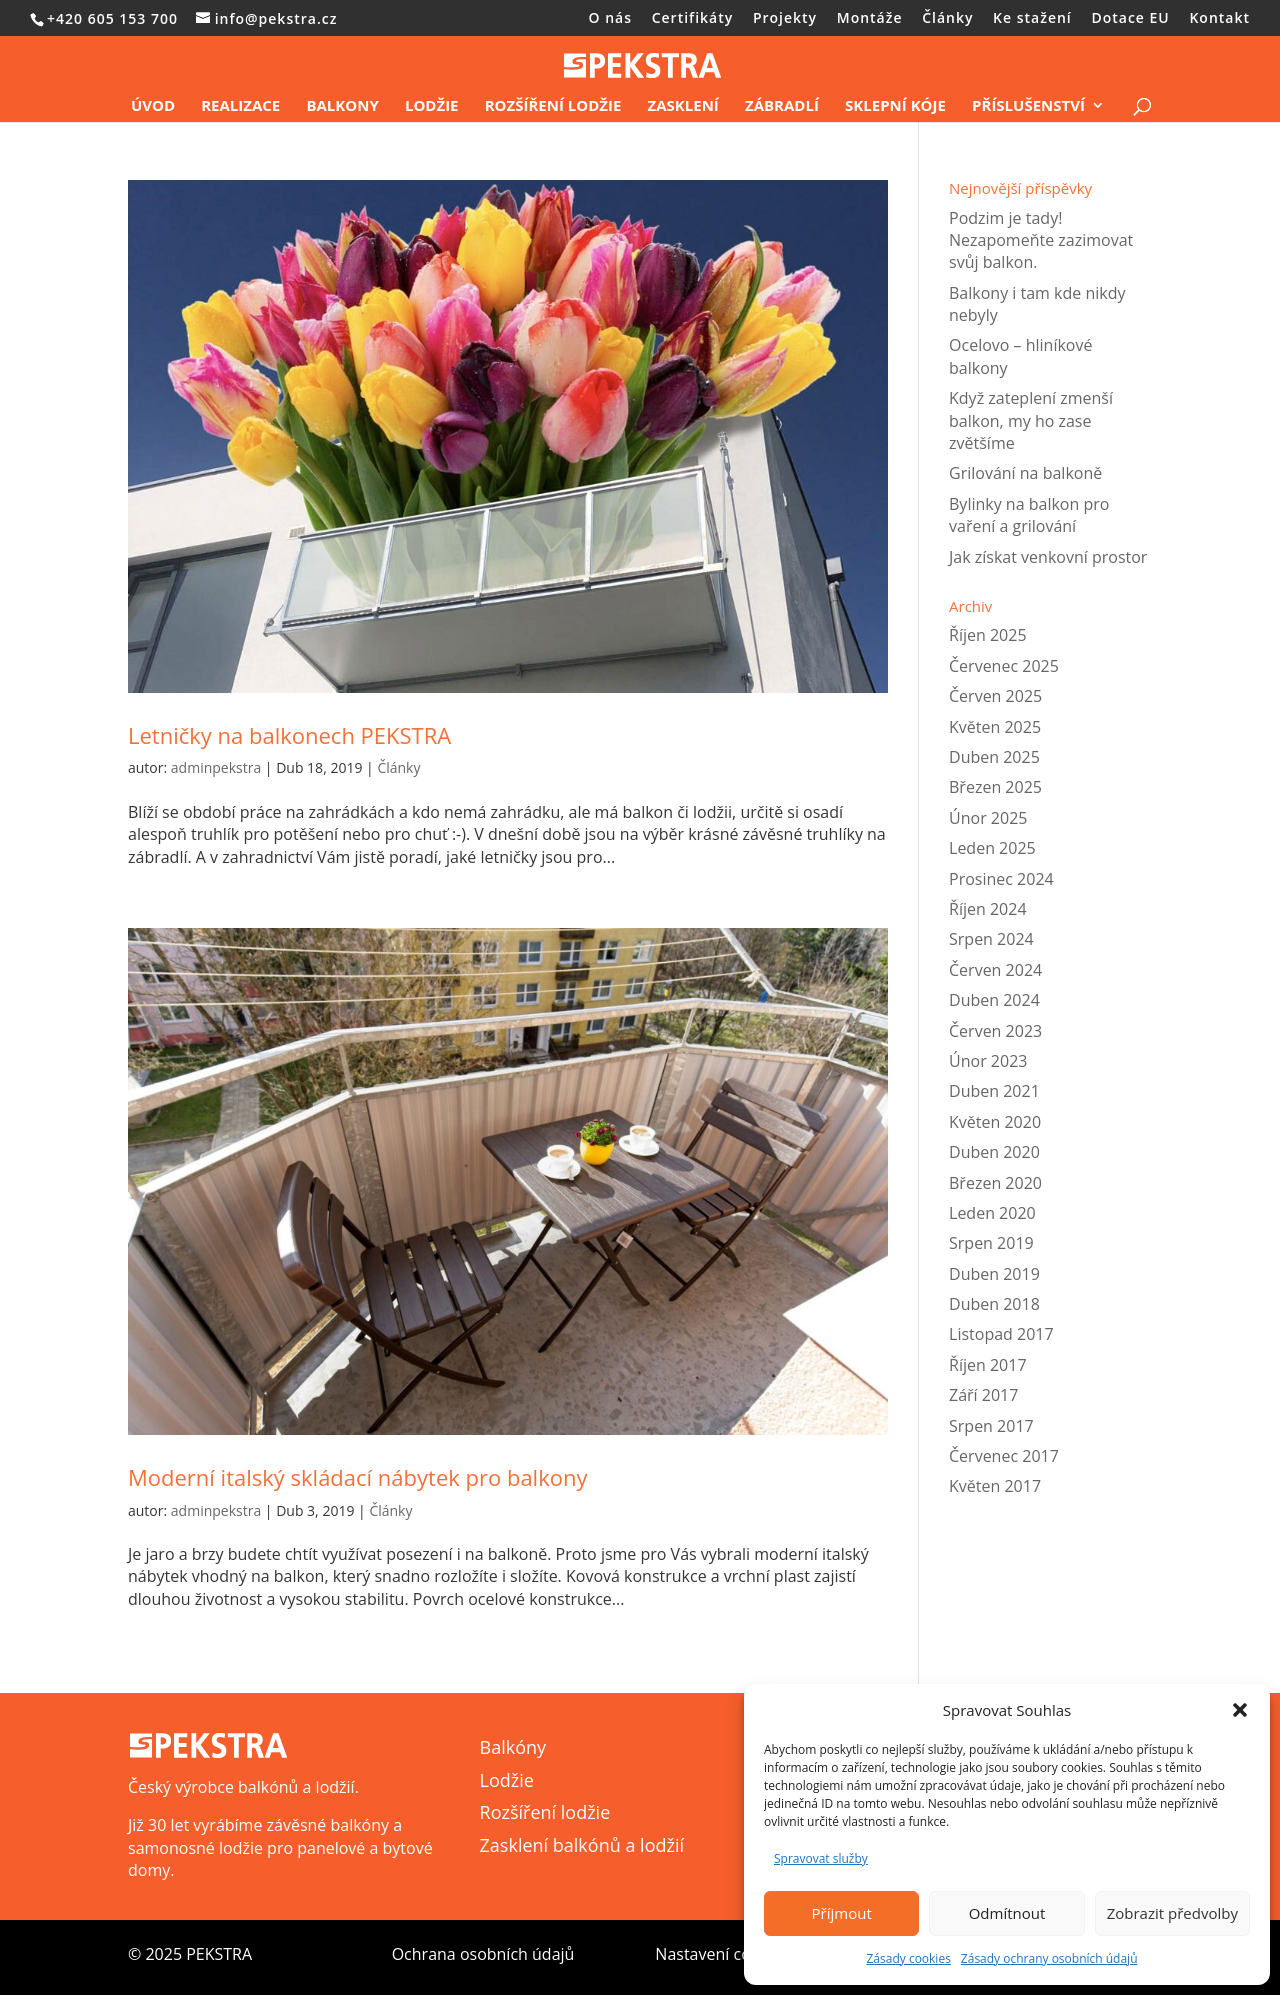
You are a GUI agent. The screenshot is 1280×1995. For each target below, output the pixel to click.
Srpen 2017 (991, 1426)
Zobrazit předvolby (1172, 1913)
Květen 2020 (995, 1122)
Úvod (153, 106)
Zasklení (683, 106)
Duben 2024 (994, 1000)
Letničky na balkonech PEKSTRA (289, 735)
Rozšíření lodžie (553, 106)
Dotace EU (1130, 19)
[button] (1240, 1710)
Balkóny (513, 1747)
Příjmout (842, 1913)
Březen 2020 (995, 1183)
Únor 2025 (988, 818)
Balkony (342, 106)
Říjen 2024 (988, 909)
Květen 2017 (995, 1486)
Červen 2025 (995, 696)
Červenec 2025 (1004, 666)
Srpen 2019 (991, 1243)
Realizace (240, 106)
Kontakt (1219, 19)
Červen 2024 (995, 970)
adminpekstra (216, 767)
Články (947, 19)
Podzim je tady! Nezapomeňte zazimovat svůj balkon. (1041, 240)
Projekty (785, 19)
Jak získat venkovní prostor (1048, 557)
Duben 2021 (994, 1091)
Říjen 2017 (988, 1365)
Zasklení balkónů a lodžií (582, 1845)
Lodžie (432, 106)
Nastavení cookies (722, 1954)
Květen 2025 (995, 727)
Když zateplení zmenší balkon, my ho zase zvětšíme (1031, 420)
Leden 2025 (992, 848)
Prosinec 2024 (1001, 879)
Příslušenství (1028, 106)
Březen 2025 (995, 787)
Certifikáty (693, 19)
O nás (611, 19)
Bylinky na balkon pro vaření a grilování (1029, 515)
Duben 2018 (994, 1304)
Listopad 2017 (1001, 1334)
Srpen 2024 (991, 939)
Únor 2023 (988, 1061)
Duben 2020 (994, 1152)
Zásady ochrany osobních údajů (1049, 1958)
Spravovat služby (821, 1858)
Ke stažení (1032, 19)
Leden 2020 (992, 1213)
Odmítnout (1007, 1913)
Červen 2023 (995, 1031)
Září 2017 (983, 1395)
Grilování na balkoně (1025, 473)
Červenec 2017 (1004, 1456)
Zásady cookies (908, 1958)
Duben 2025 (994, 757)
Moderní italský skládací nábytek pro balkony (357, 1477)
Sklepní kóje (895, 106)
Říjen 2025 (988, 635)
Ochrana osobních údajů (483, 1954)
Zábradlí (782, 106)
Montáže (870, 19)
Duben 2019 (994, 1274)
